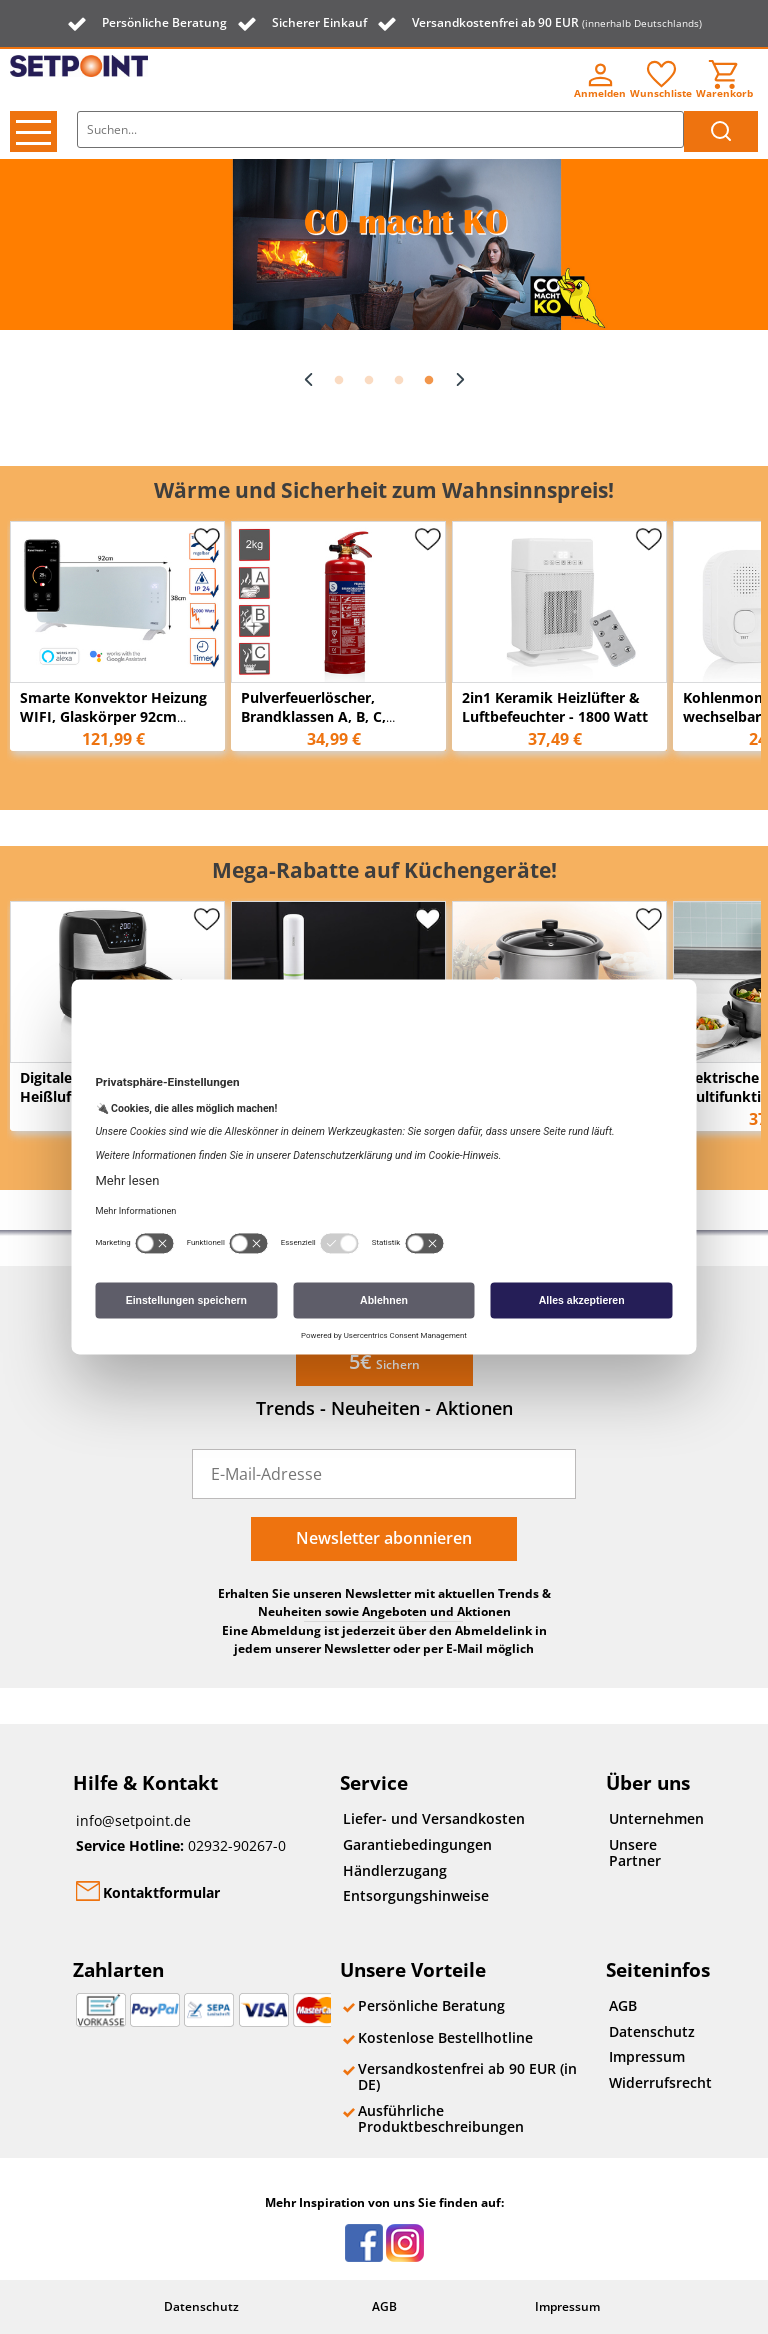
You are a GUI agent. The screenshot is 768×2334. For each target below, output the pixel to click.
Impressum (647, 2056)
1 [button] (339, 381)
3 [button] (399, 381)
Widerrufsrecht (656, 2082)
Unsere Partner (635, 1852)
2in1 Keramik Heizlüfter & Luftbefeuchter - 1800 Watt (555, 707)
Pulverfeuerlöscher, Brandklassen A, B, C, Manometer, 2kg (313, 716)
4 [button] (429, 381)
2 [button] (369, 381)
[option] (384, 244)
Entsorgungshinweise (416, 1895)
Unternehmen (656, 1818)
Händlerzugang (395, 1870)
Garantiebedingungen (417, 1844)
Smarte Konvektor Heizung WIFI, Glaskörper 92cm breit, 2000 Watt (113, 716)
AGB (623, 2005)
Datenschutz (652, 2031)
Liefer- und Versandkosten (434, 1818)
